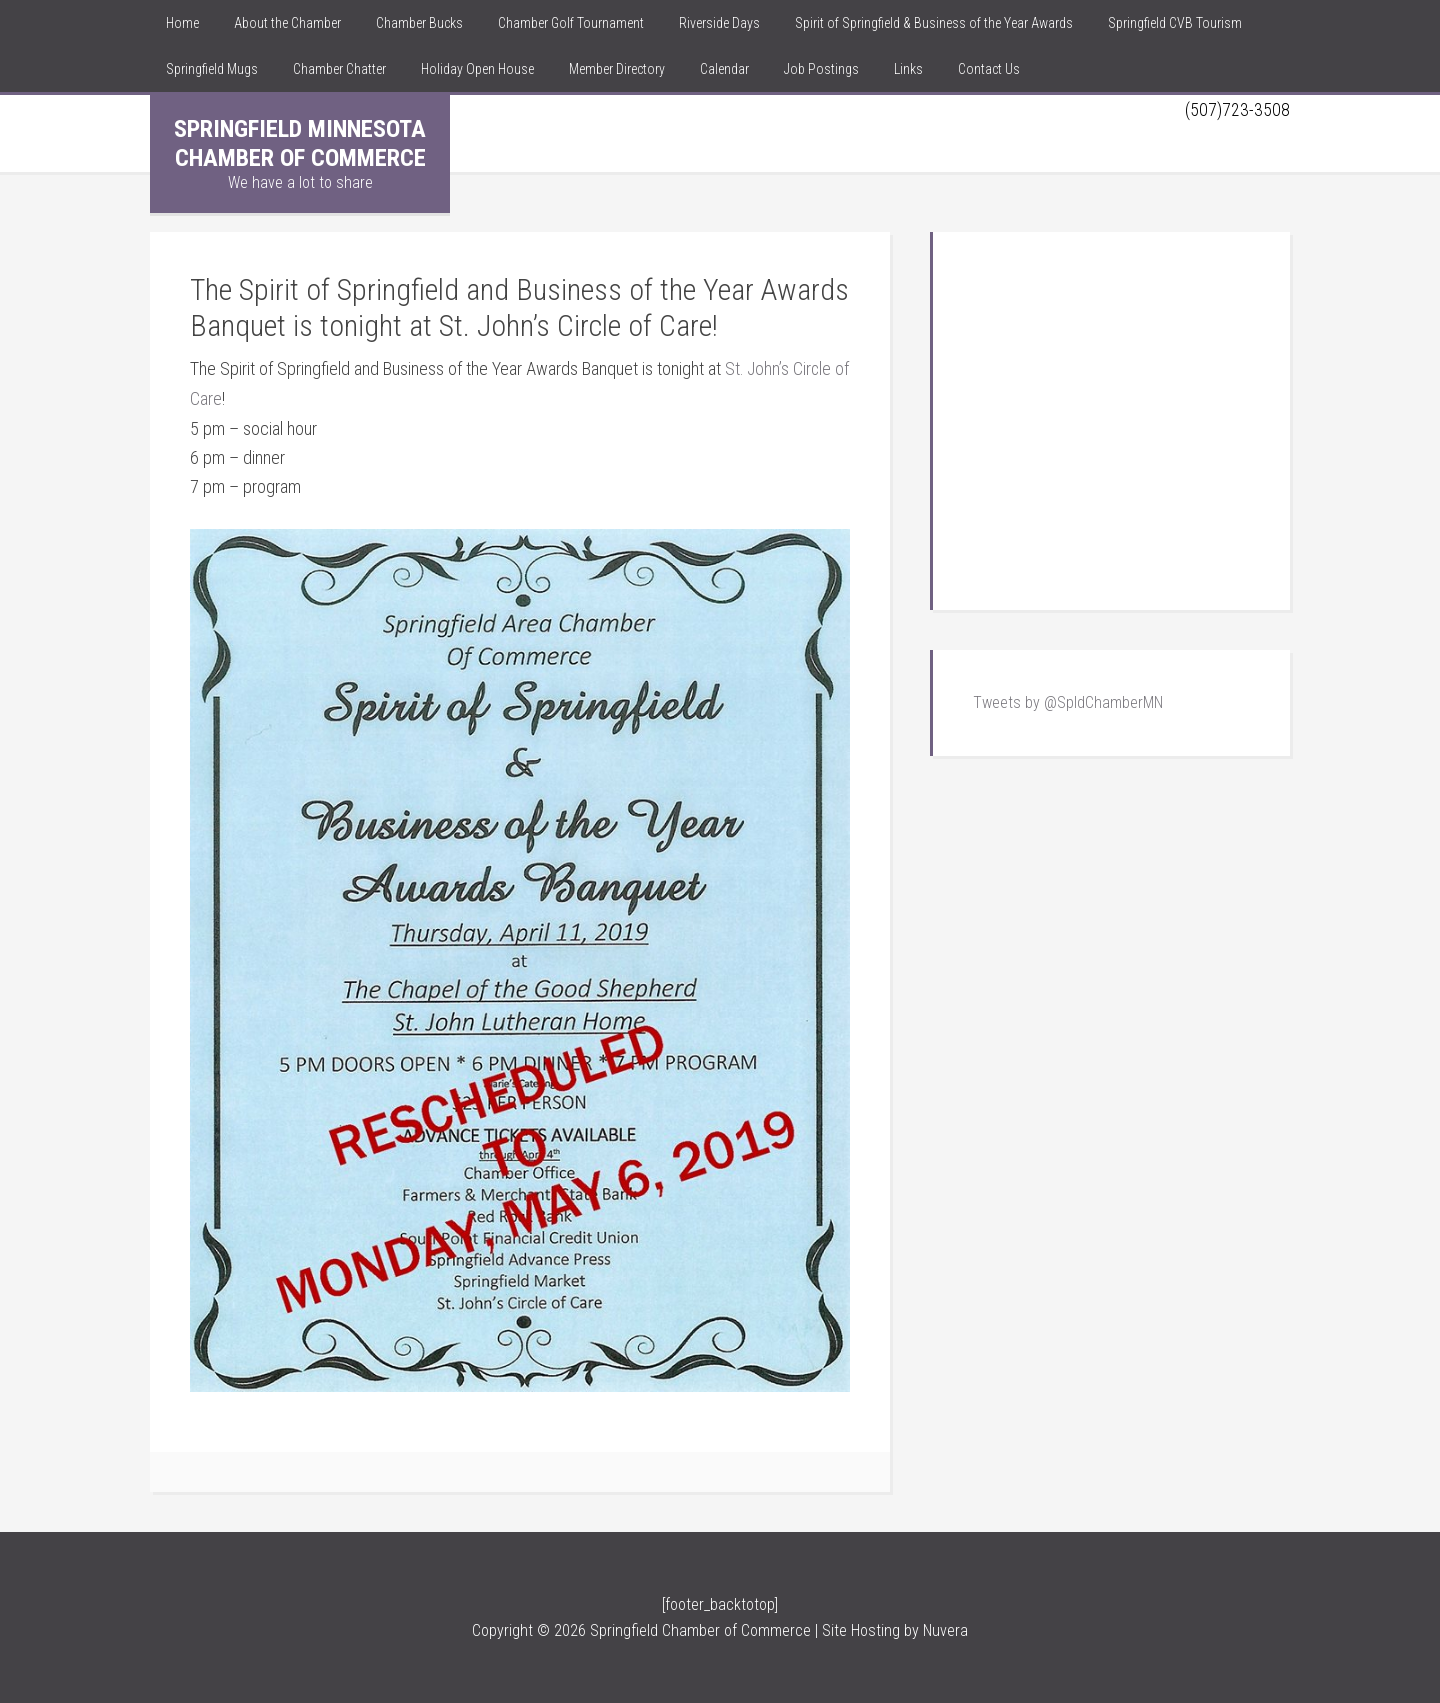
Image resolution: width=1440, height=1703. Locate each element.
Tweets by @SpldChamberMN (1068, 702)
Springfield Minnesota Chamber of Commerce (300, 143)
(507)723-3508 (1237, 109)
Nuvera (945, 1629)
